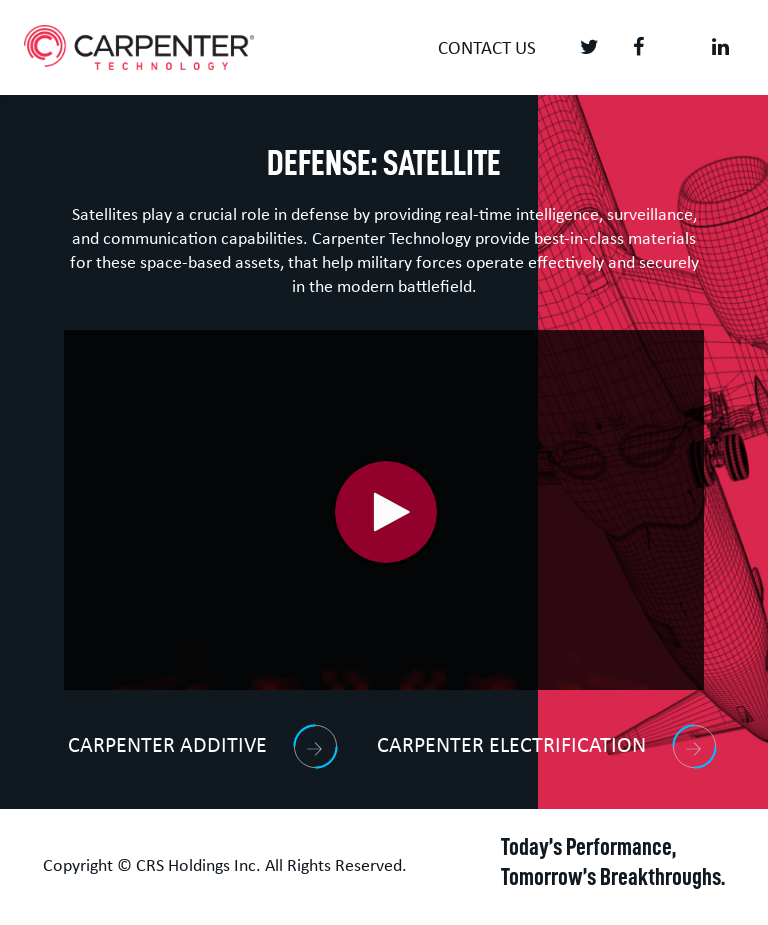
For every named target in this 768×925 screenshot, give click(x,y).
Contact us (487, 49)
